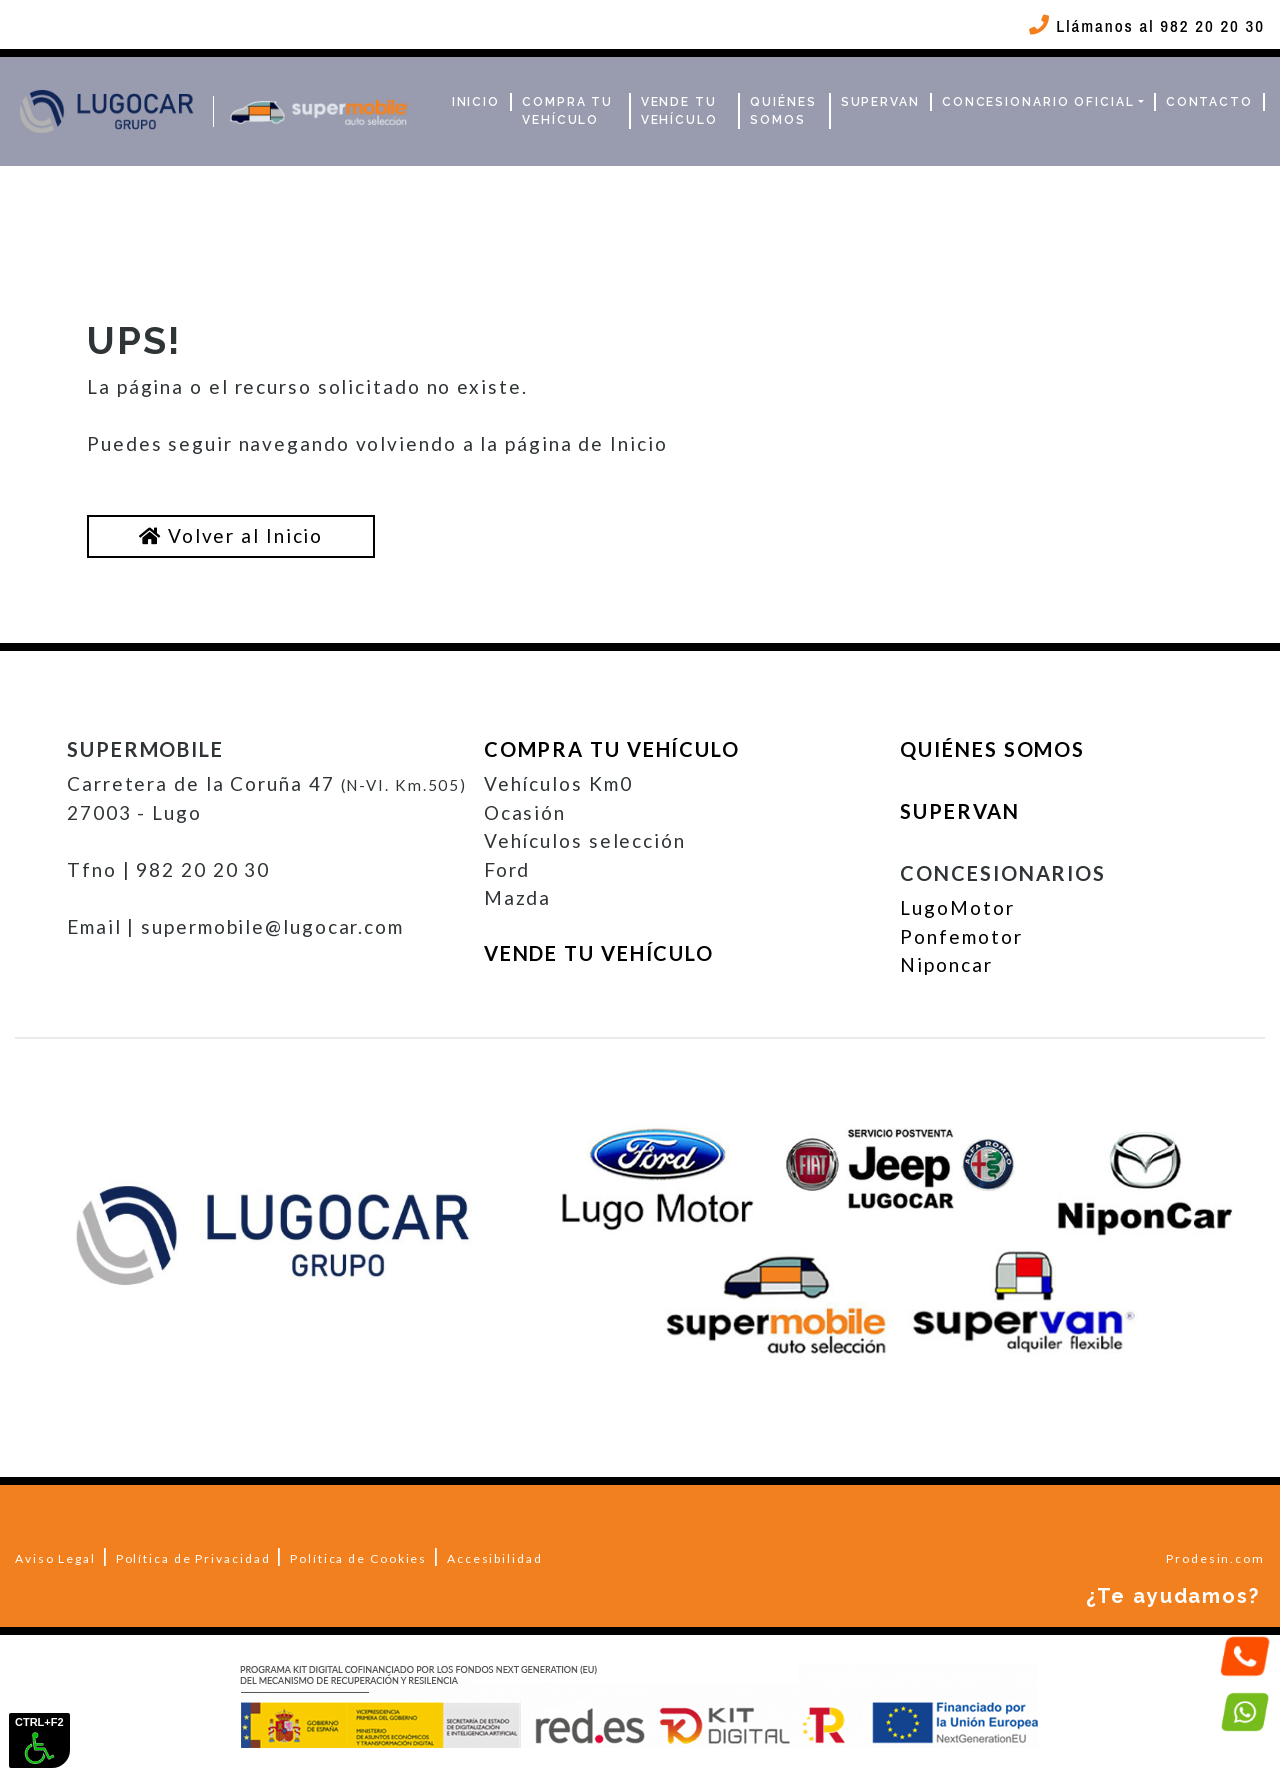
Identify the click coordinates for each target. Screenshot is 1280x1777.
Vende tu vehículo (679, 111)
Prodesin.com (1215, 1558)
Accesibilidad (495, 1558)
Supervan (880, 102)
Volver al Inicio (231, 535)
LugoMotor (957, 907)
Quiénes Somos (783, 111)
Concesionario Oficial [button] (1038, 102)
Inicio (476, 102)
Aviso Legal (55, 1558)
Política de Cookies (358, 1558)
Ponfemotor (961, 936)
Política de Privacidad (193, 1558)
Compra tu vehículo (567, 111)
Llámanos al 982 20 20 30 (1144, 25)
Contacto (1209, 102)
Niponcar (946, 964)
